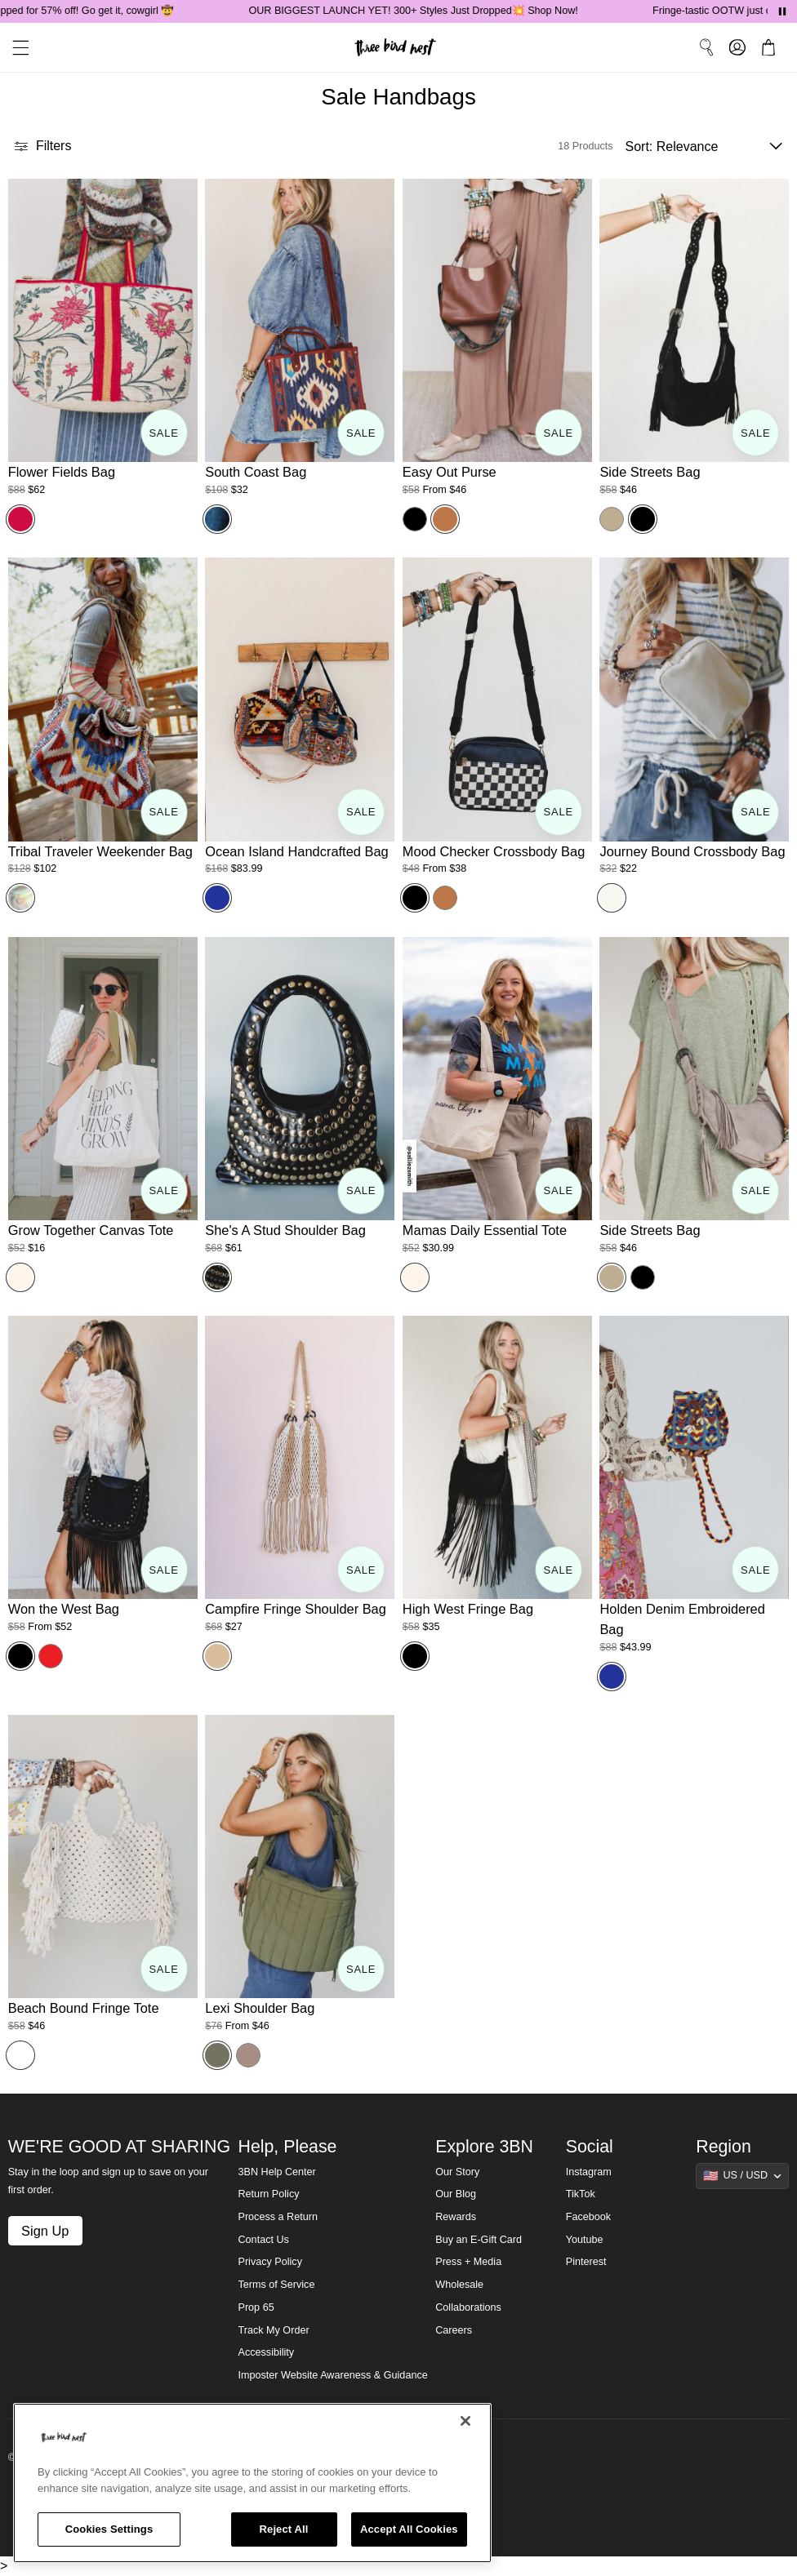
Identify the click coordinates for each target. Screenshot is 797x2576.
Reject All (284, 2529)
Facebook (588, 2217)
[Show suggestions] (742, 2176)
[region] (252, 2483)
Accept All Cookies (409, 2529)
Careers (453, 2330)
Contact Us (263, 2239)
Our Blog (455, 2194)
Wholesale (459, 2284)
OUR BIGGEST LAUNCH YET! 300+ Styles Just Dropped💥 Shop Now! (433, 10)
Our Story (457, 2172)
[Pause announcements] (782, 11)
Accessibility (266, 2352)
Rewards (455, 2217)
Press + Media (468, 2261)
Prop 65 (256, 2307)
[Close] (465, 2421)
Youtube (584, 2239)
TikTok (580, 2194)
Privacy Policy (270, 2261)
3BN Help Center (277, 2172)
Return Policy (269, 2194)
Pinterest (586, 2261)
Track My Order (273, 2330)
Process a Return (278, 2217)
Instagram (589, 2172)
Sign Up (45, 2230)
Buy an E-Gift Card (478, 2239)
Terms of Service (276, 2284)
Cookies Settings (109, 2529)
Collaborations (468, 2307)
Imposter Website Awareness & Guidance (333, 2375)
